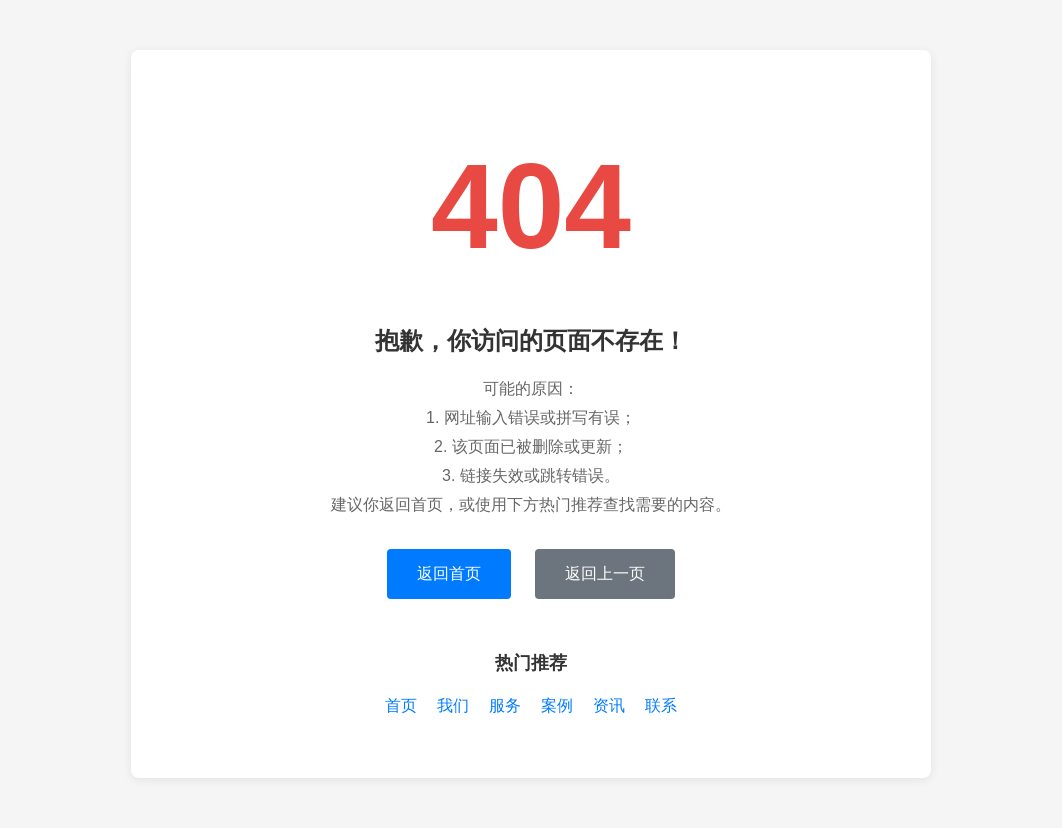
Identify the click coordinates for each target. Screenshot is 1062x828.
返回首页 (449, 573)
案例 (557, 705)
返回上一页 (605, 573)
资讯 (609, 705)
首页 (401, 705)
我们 (453, 705)
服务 (505, 705)
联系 (661, 705)
